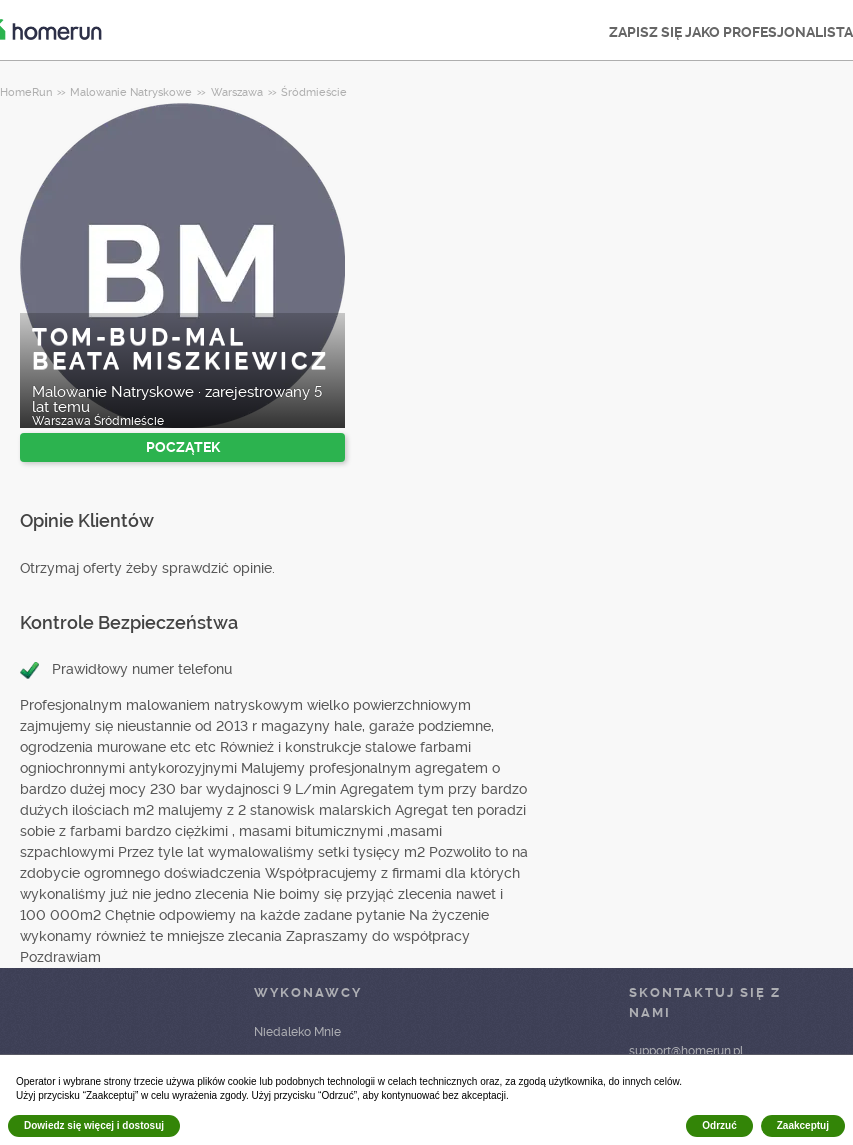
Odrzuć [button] (719, 1125)
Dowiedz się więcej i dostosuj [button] (94, 1125)
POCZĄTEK (183, 447)
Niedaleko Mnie (297, 1032)
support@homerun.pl (686, 1051)
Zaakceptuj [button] (803, 1125)
